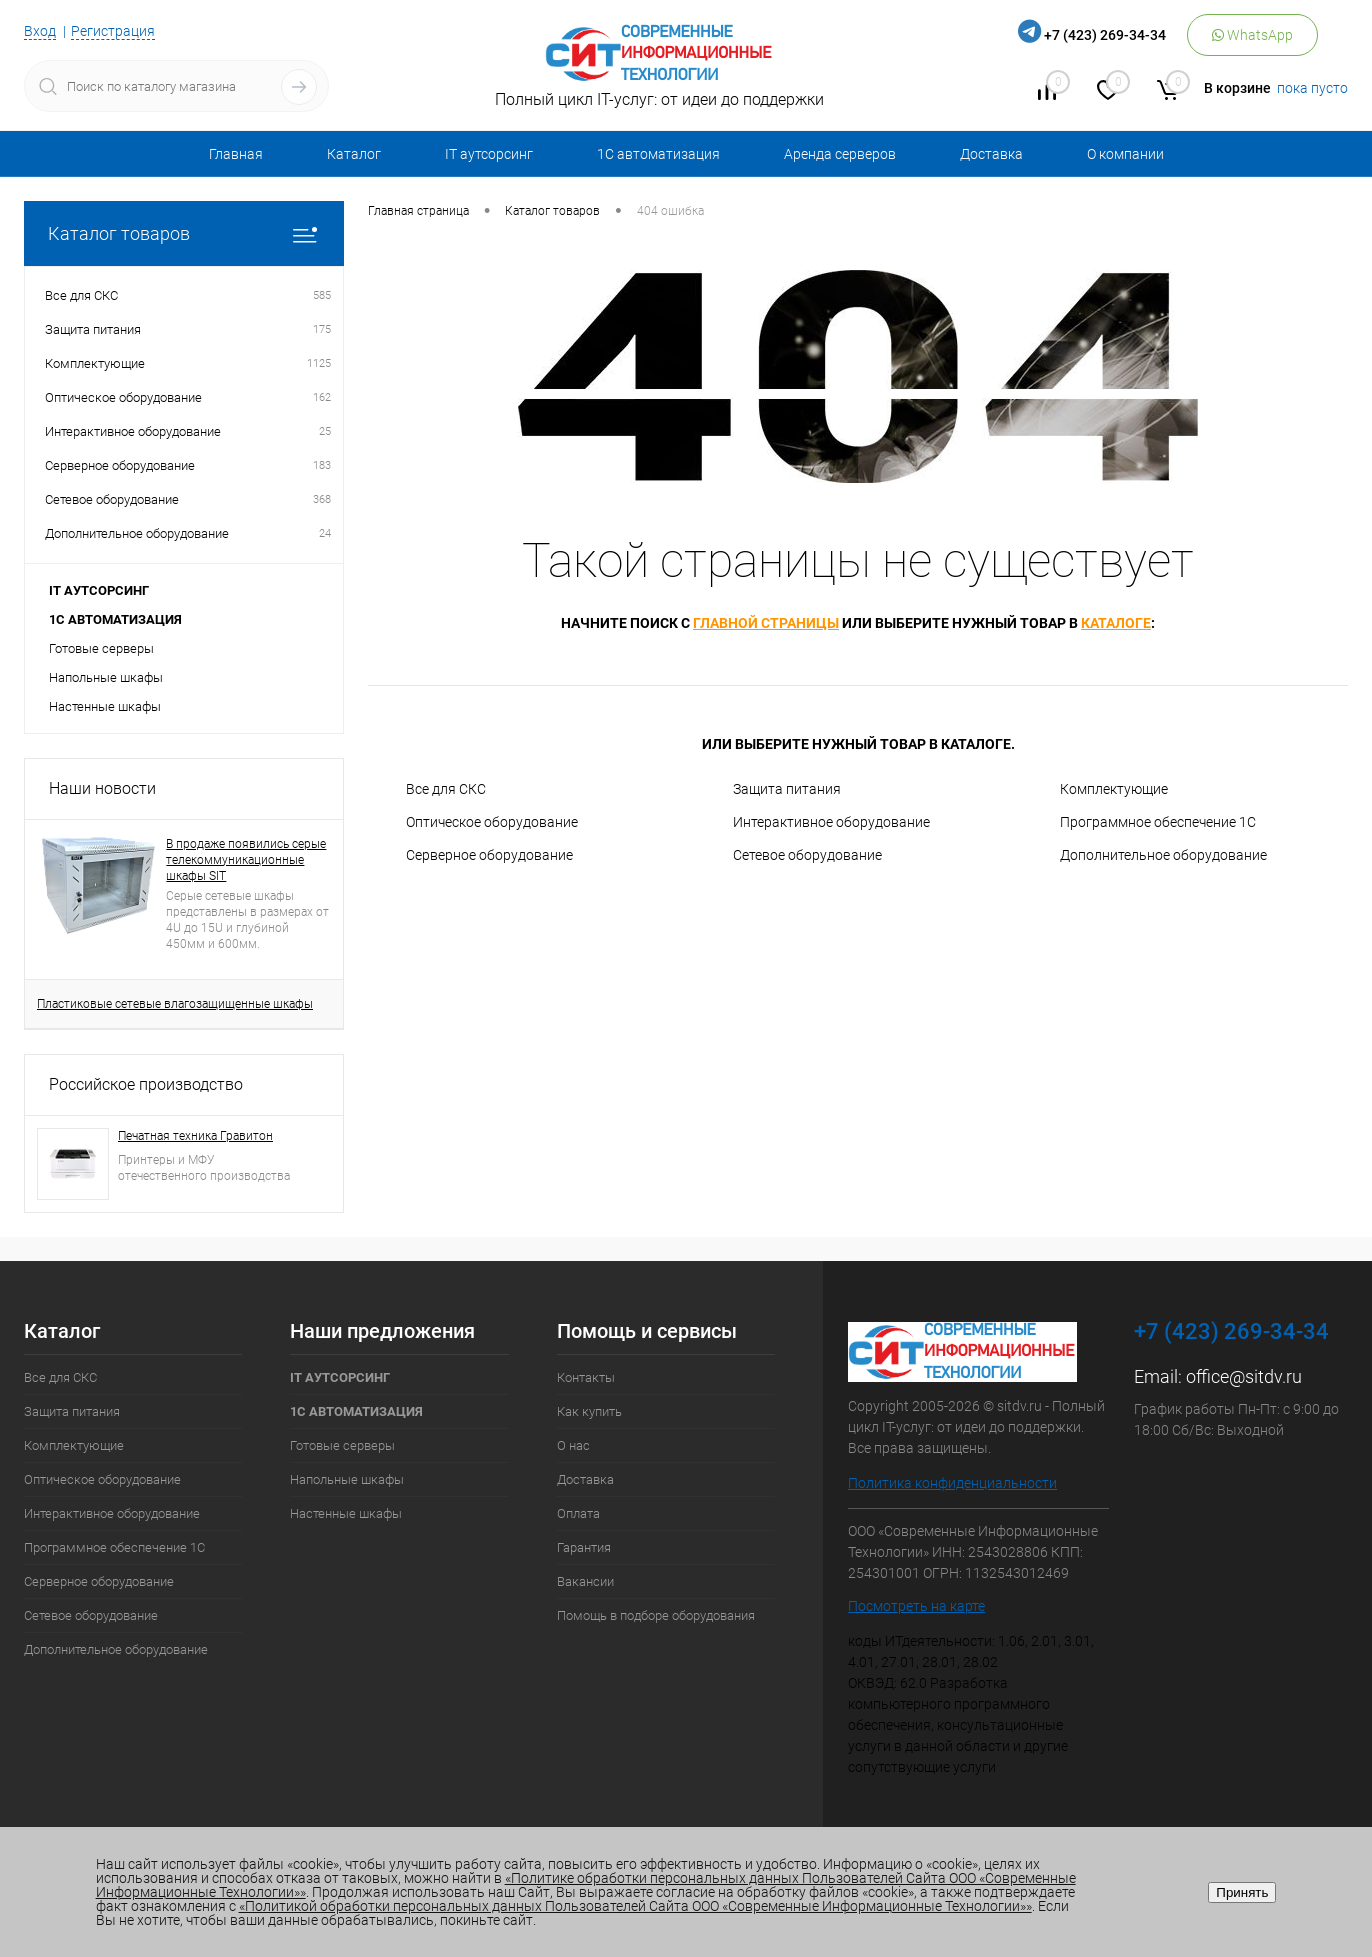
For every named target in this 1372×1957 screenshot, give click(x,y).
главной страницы (766, 623)
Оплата (578, 1513)
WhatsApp (1252, 35)
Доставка (991, 154)
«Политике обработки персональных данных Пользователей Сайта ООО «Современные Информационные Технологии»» (586, 1885)
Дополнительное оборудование (1163, 855)
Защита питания (787, 789)
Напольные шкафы (106, 677)
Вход (40, 31)
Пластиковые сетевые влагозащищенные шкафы (175, 1004)
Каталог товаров (184, 233)
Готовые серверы (101, 648)
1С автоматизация (658, 154)
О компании (1125, 154)
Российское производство (146, 1084)
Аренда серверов (840, 154)
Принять (1242, 1892)
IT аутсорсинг (489, 154)
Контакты (586, 1377)
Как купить (589, 1411)
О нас (573, 1445)
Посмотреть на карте (916, 1606)
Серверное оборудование (489, 855)
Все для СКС (446, 789)
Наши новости (102, 788)
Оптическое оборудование (492, 822)
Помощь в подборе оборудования (656, 1615)
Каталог (354, 154)
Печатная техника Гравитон (195, 1136)
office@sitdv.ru (1244, 1376)
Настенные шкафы (105, 706)
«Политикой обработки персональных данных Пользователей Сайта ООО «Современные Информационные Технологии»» (635, 1906)
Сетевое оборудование (807, 855)
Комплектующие (1114, 789)
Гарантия (584, 1547)
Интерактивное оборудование (831, 822)
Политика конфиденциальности (952, 1483)
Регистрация (113, 31)
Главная (236, 154)
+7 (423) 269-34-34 (1105, 35)
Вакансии (585, 1581)
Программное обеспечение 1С (1158, 822)
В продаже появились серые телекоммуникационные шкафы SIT (246, 860)
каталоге (1116, 623)
